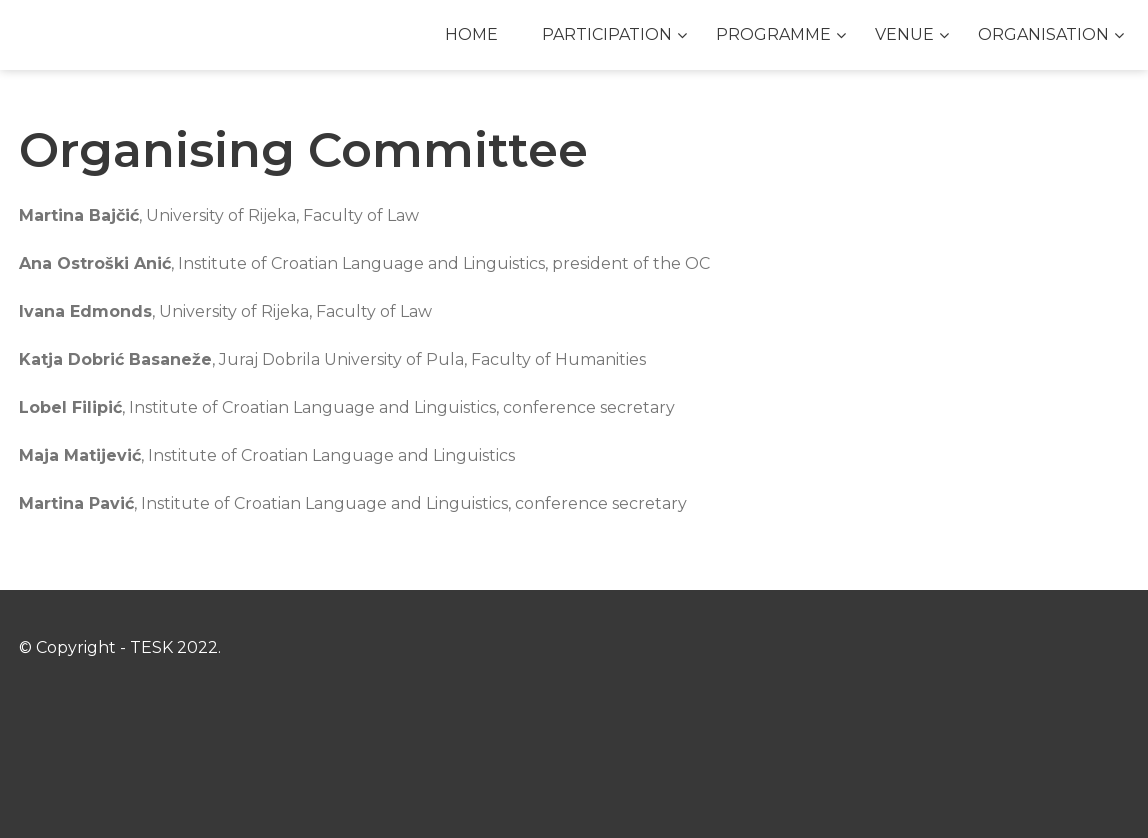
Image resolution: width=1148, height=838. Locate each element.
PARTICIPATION (607, 34)
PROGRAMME (773, 34)
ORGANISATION (1043, 34)
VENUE (904, 34)
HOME (471, 34)
